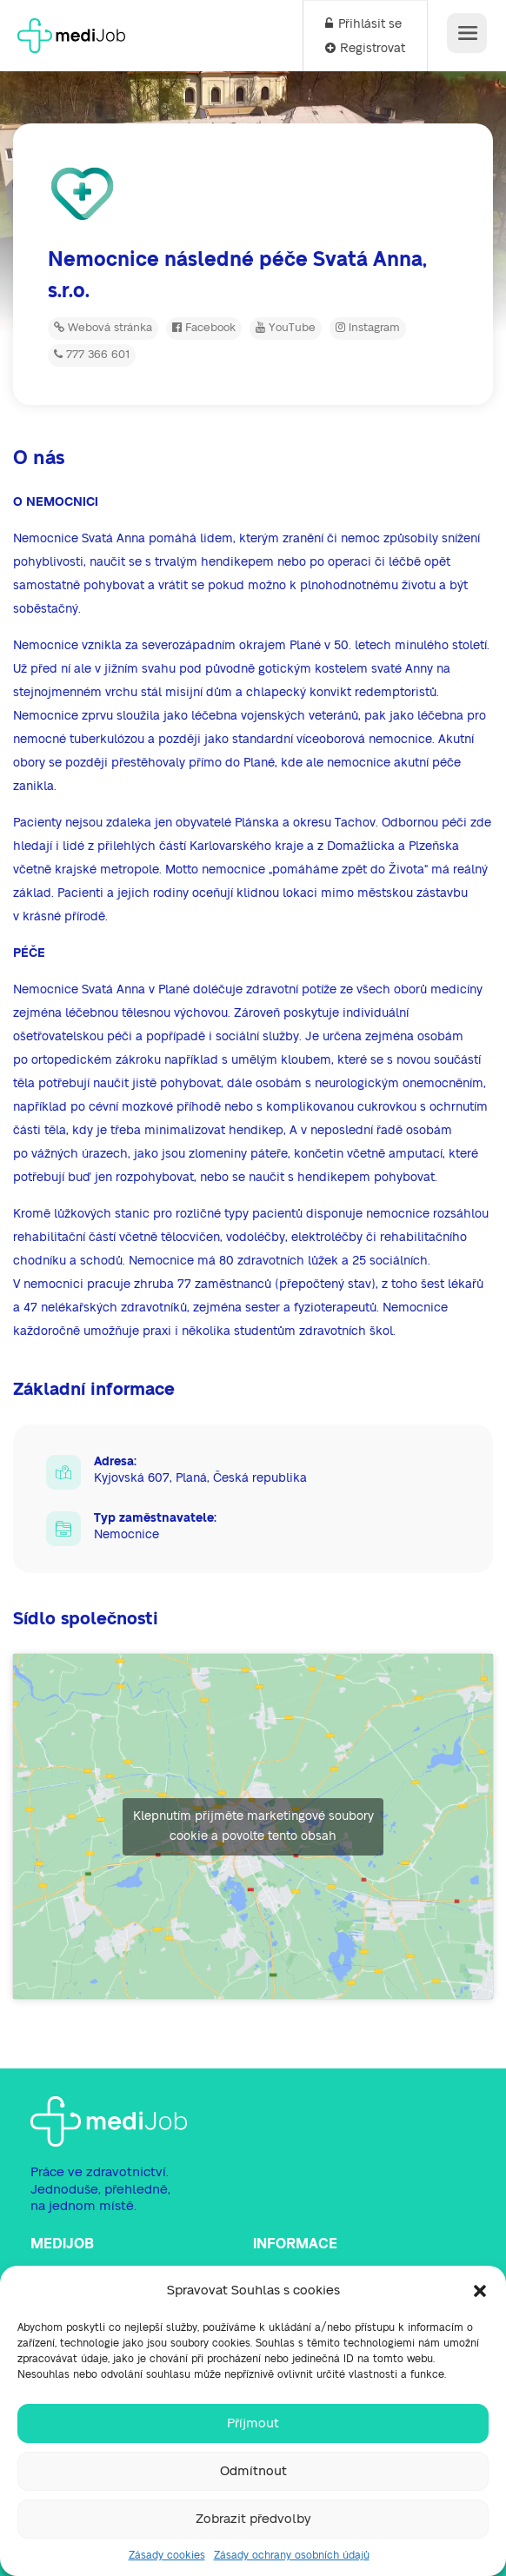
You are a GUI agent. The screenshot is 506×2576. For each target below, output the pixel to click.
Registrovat (365, 49)
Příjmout (253, 2423)
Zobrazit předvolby (253, 2519)
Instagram (368, 328)
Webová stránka (103, 328)
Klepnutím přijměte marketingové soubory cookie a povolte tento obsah (253, 1826)
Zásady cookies (167, 2555)
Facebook (204, 328)
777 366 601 (92, 355)
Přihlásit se (363, 24)
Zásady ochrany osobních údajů (292, 2555)
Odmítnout (253, 2471)
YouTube (286, 328)
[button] (480, 2291)
